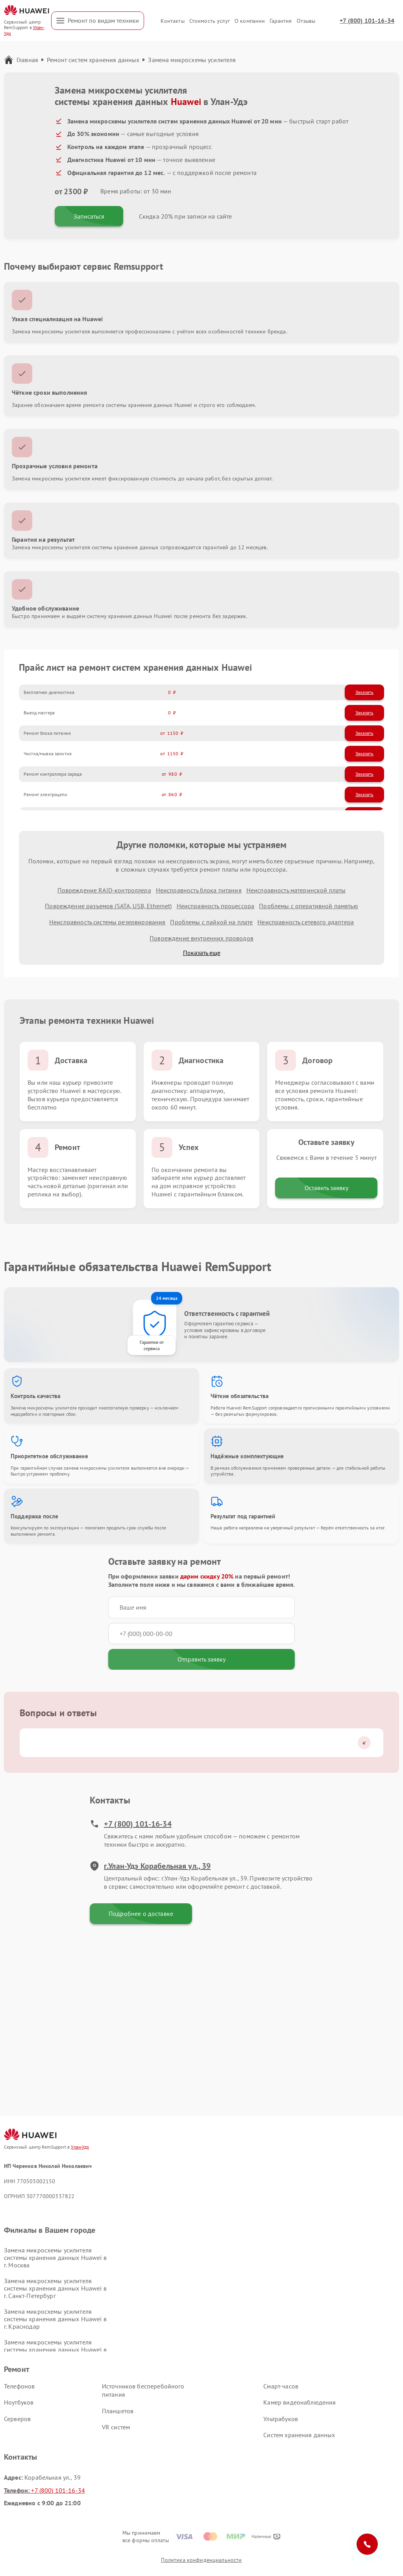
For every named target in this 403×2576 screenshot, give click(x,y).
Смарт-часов (280, 2386)
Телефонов (19, 2386)
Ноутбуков (18, 2402)
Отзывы (306, 20)
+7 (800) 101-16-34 (367, 20)
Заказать (364, 692)
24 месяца (166, 1298)
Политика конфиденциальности (201, 2559)
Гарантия (281, 20)
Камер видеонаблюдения (299, 2402)
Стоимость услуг (209, 20)
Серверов (17, 2419)
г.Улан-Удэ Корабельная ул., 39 (150, 1866)
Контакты (172, 20)
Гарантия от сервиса (152, 1345)
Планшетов (117, 2411)
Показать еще (201, 953)
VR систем (116, 2427)
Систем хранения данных (299, 2435)
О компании (250, 20)
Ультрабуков (280, 2419)
